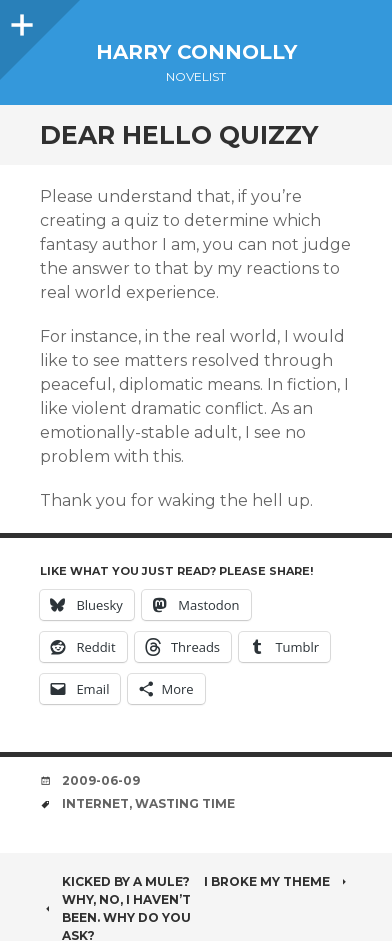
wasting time (185, 803)
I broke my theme (278, 881)
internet (95, 803)
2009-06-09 (101, 780)
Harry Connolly (196, 52)
